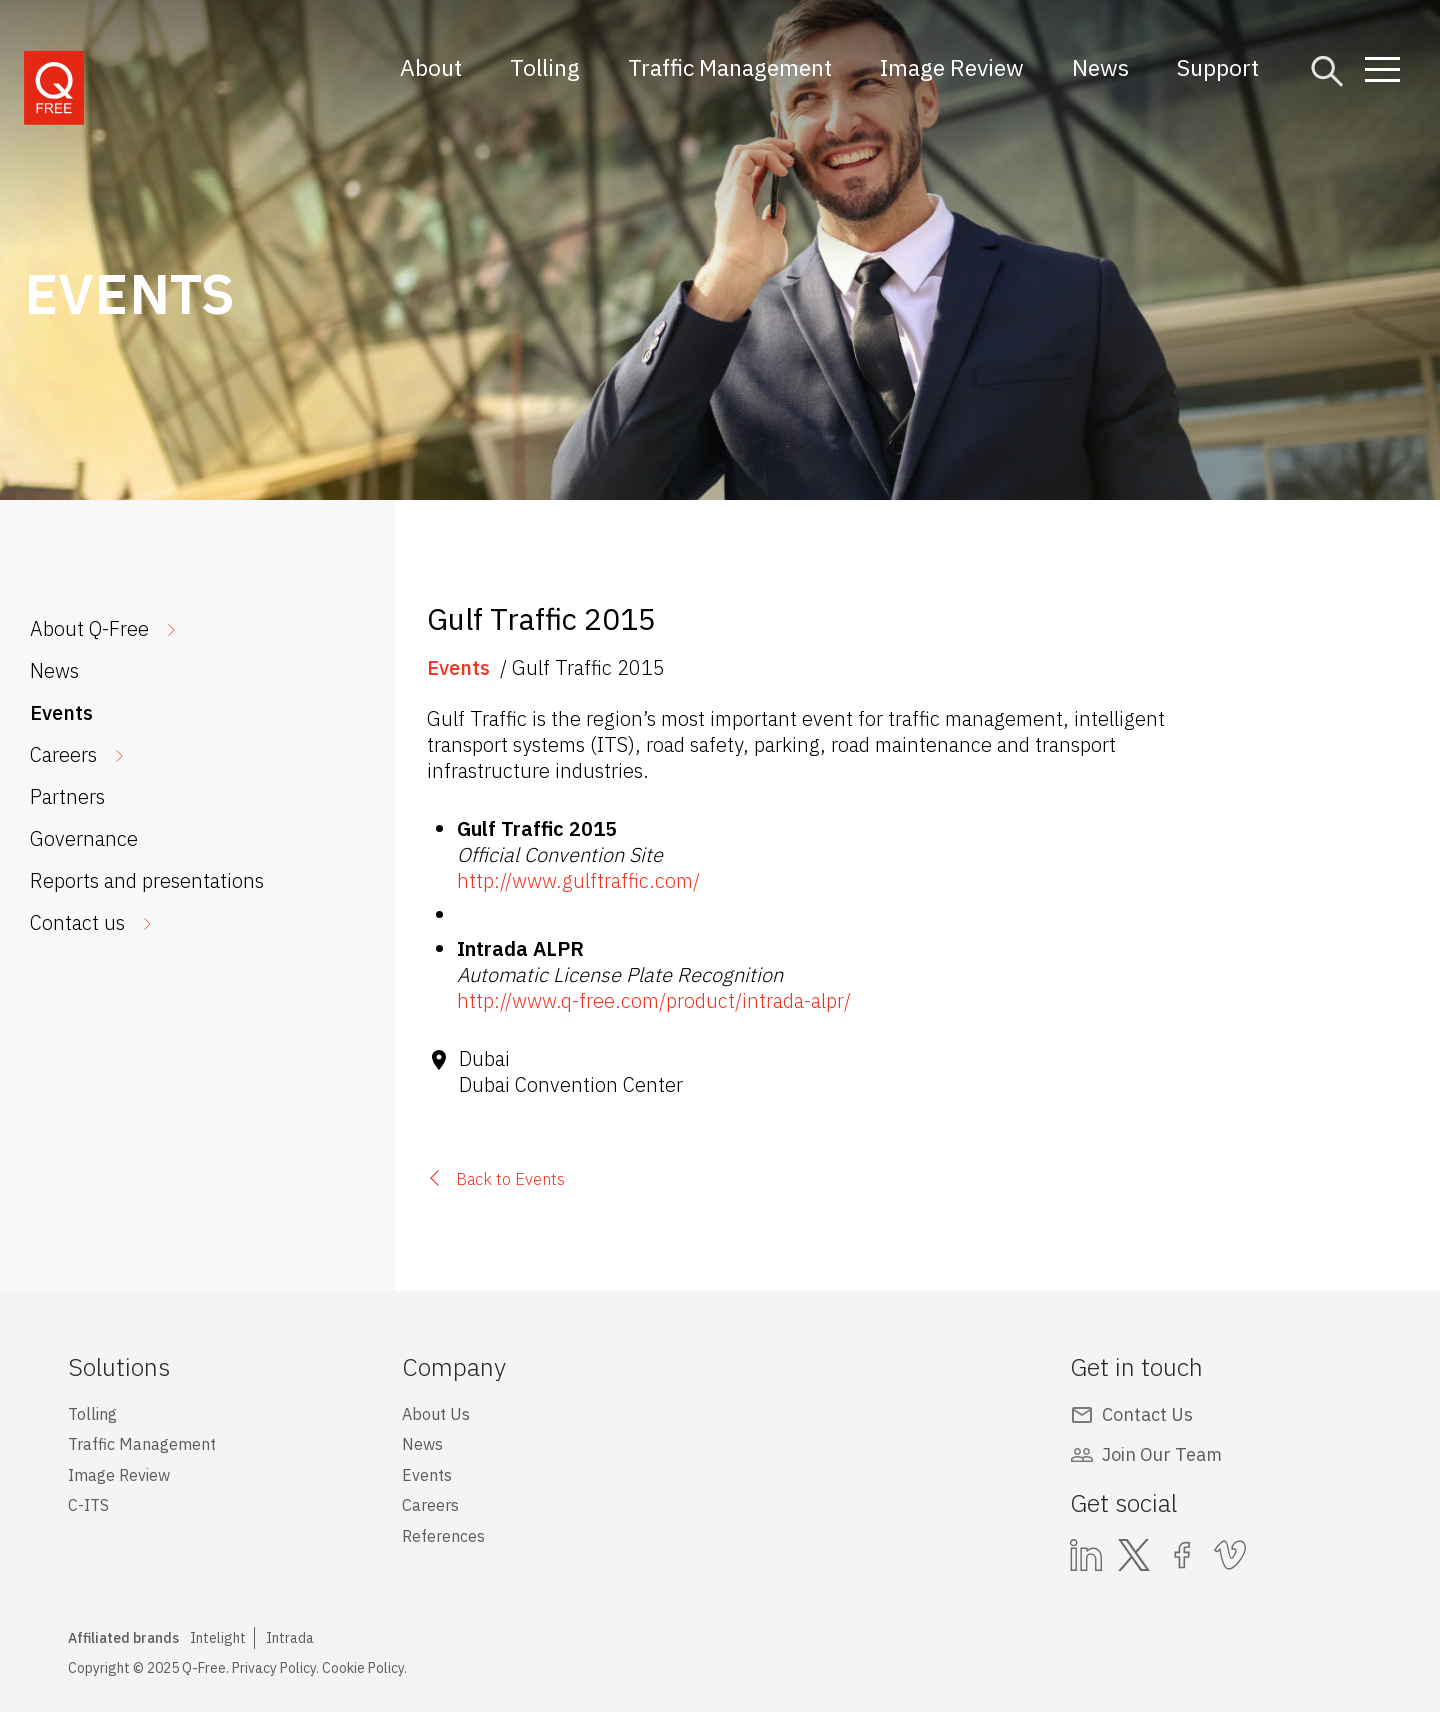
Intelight (218, 1638)
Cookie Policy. (364, 1668)
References (443, 1536)
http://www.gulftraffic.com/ (578, 880)
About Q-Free (89, 628)
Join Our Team (1162, 1454)
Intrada (290, 1638)
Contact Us (1147, 1414)
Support (1218, 67)
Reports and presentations (147, 880)
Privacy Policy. (275, 1668)
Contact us (77, 922)
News (1100, 67)
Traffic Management (730, 67)
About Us (436, 1414)
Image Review (952, 67)
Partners (67, 796)
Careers (63, 754)
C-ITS (88, 1505)
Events (61, 712)
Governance (84, 838)
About (431, 67)
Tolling (545, 67)
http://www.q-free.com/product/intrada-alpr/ (654, 1000)
